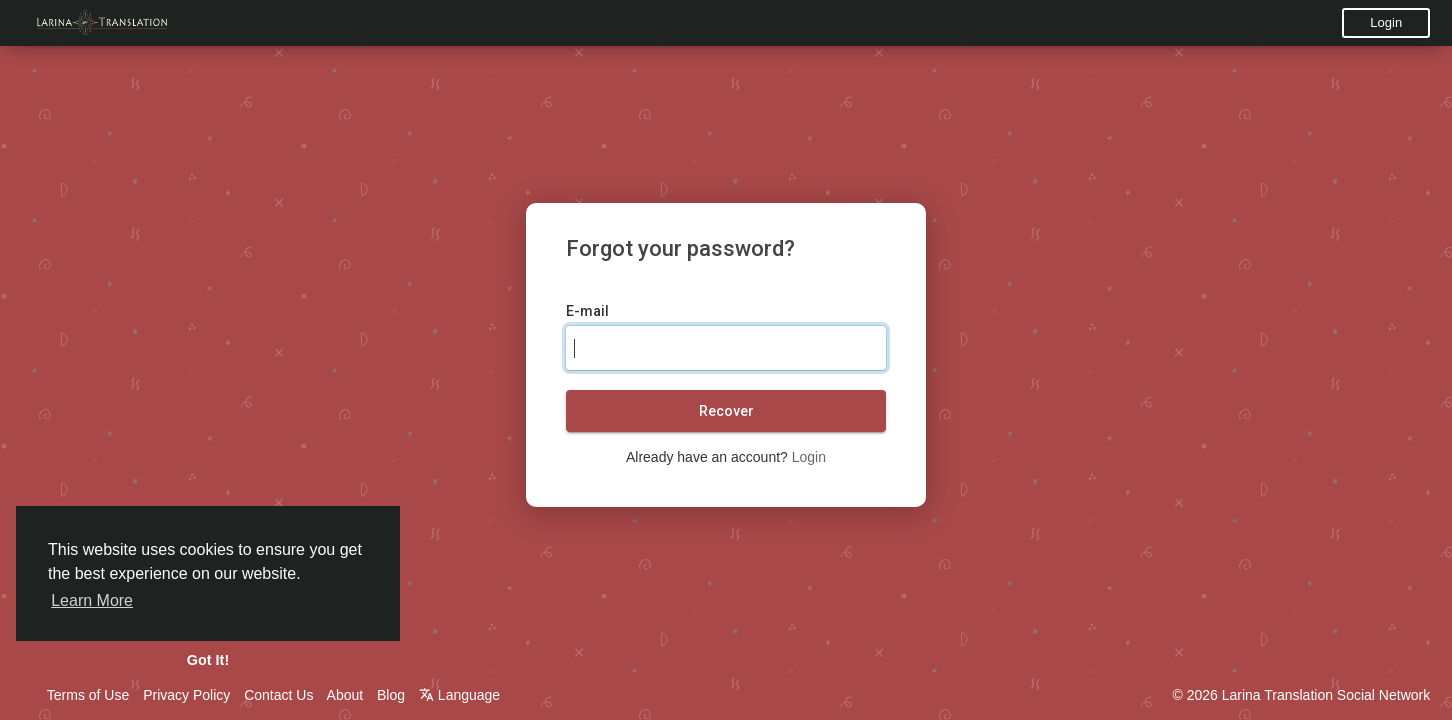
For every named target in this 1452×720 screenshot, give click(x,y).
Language (459, 695)
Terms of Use (88, 695)
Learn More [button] (92, 600)
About (345, 695)
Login (1386, 22)
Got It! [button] (208, 660)
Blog (391, 695)
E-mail (587, 311)
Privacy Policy (186, 695)
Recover (726, 411)
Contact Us (278, 695)
